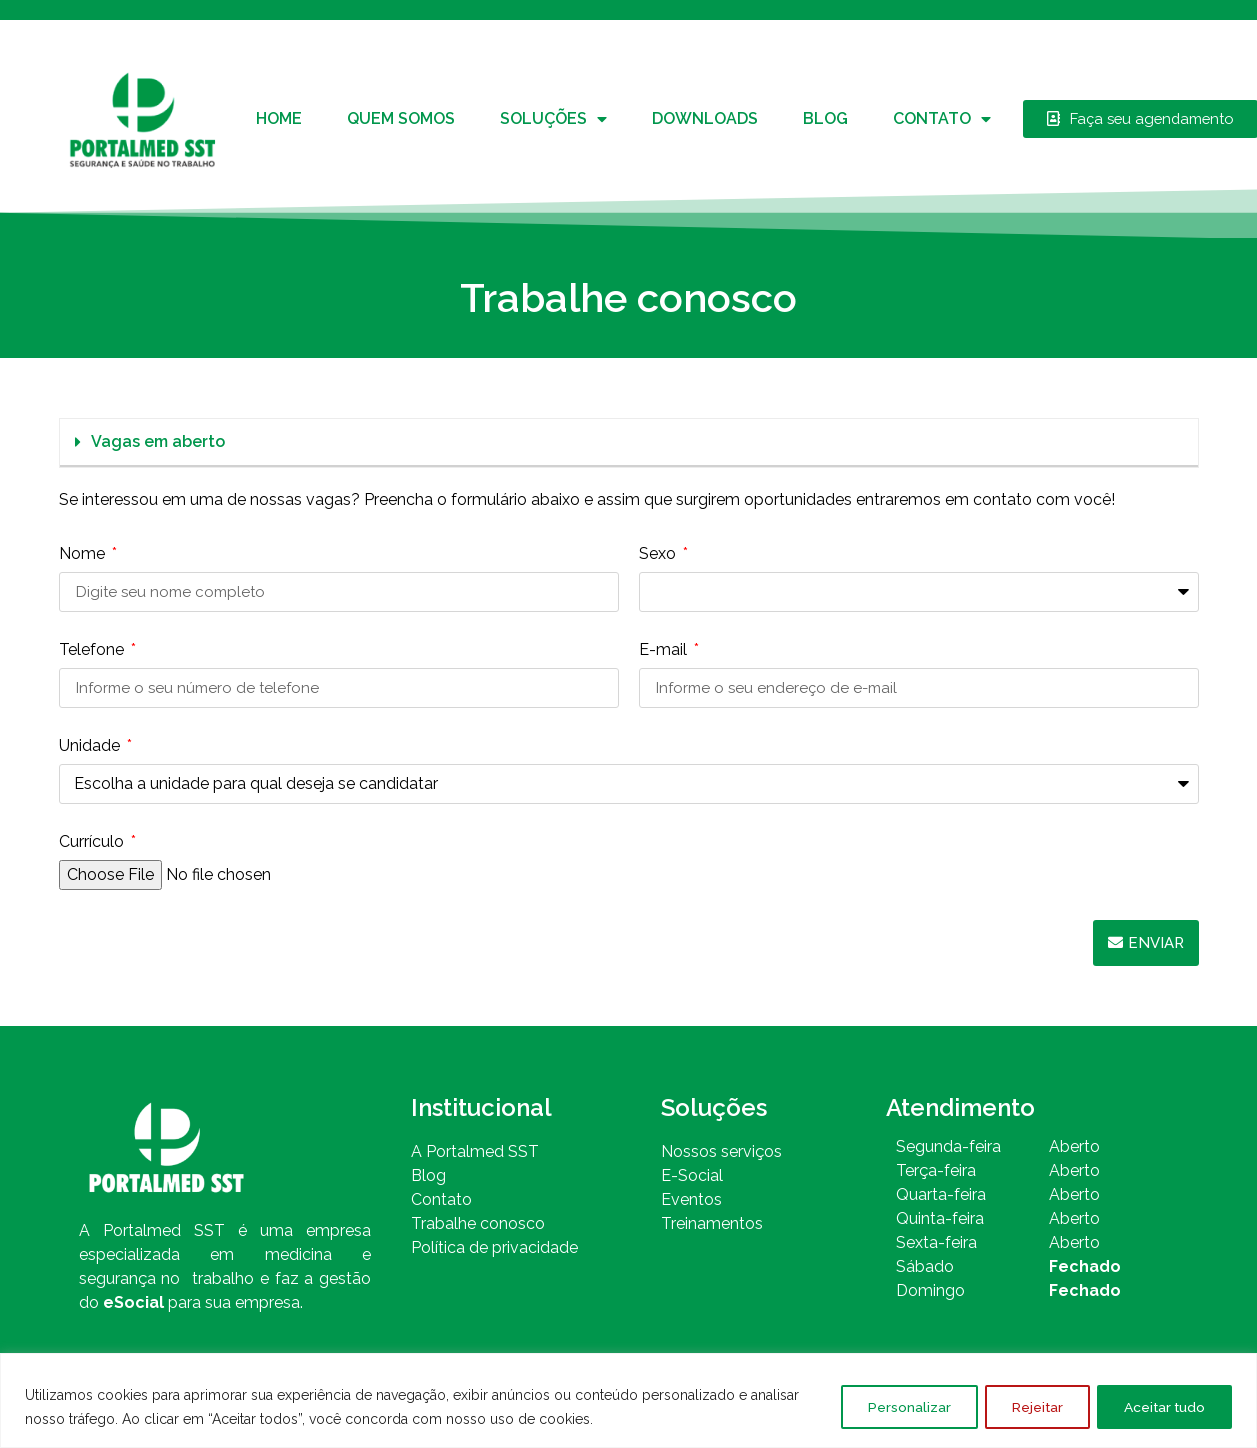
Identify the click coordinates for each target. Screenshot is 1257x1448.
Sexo (659, 554)
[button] (629, 443)
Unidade (91, 746)
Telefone (93, 650)
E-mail (665, 650)
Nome (84, 554)
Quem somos (401, 118)
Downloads (705, 118)
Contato (942, 119)
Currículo (93, 842)
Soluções (553, 119)
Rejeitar (1027, 1407)
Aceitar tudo (1161, 1407)
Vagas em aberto (158, 441)
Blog (825, 118)
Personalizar (893, 1407)
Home (279, 118)
